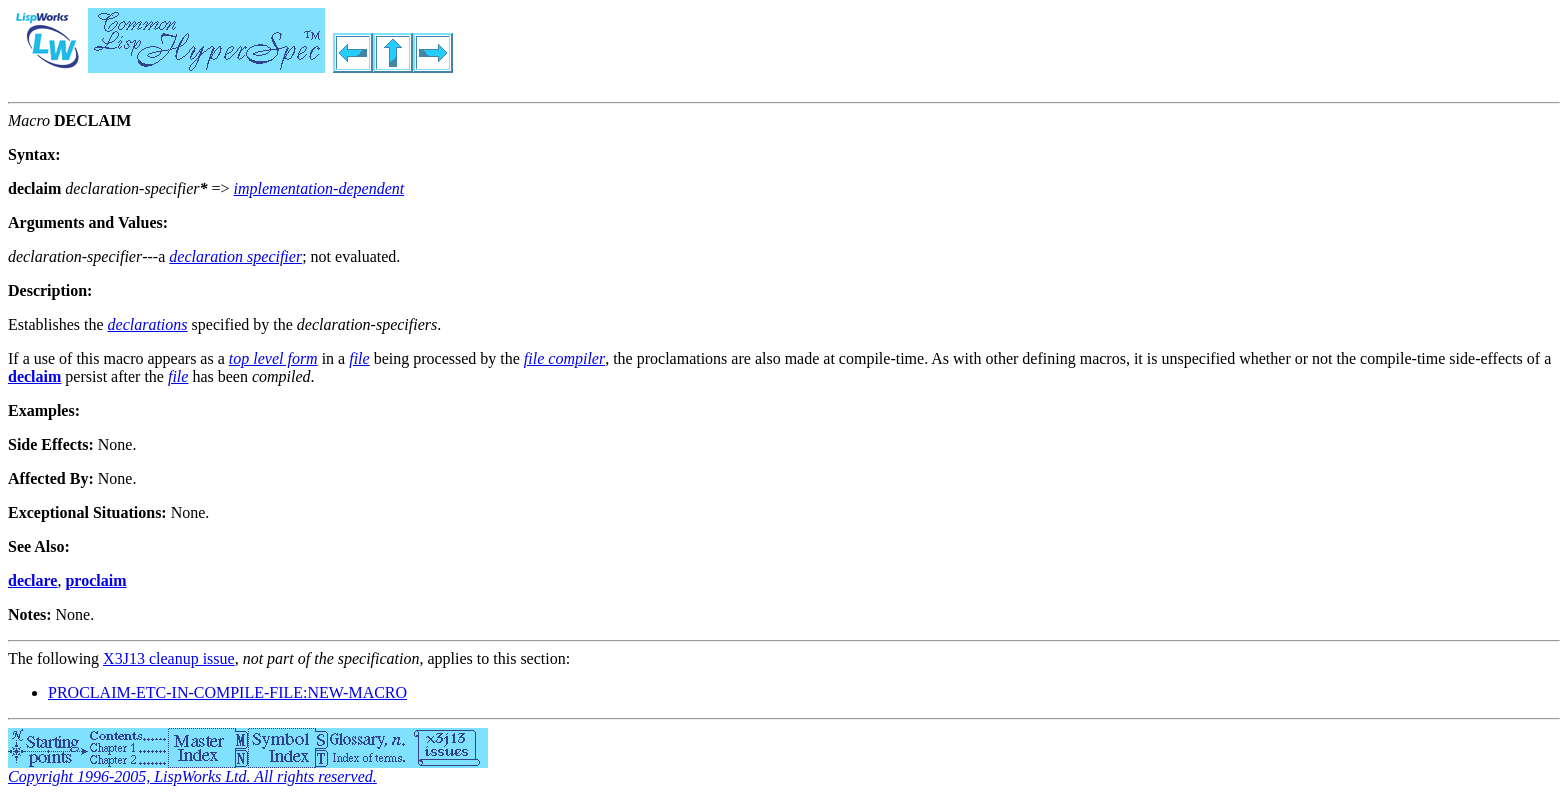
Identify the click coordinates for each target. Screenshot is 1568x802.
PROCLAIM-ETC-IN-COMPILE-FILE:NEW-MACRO (227, 692)
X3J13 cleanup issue (169, 658)
